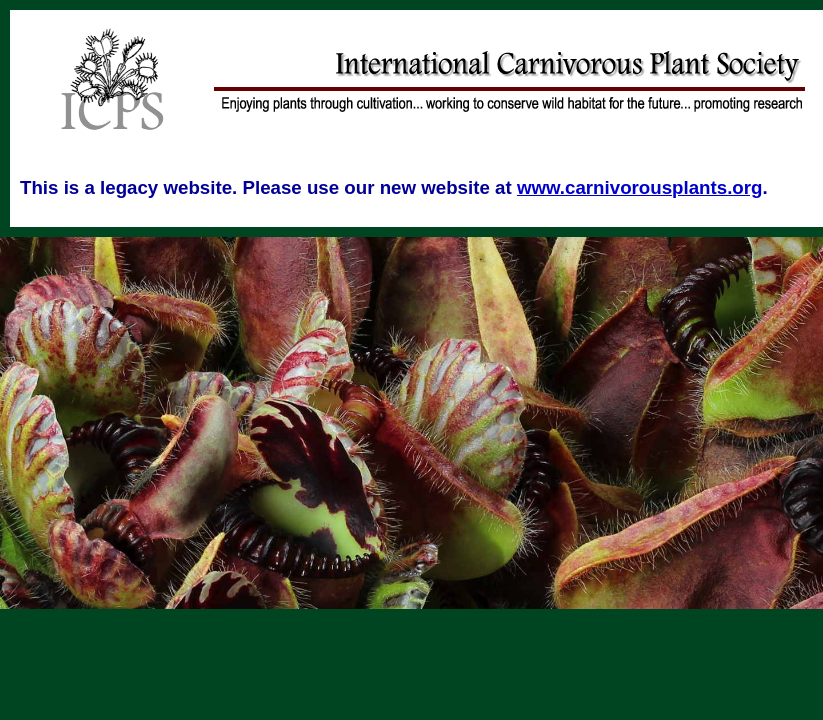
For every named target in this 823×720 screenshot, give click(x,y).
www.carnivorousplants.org (640, 187)
